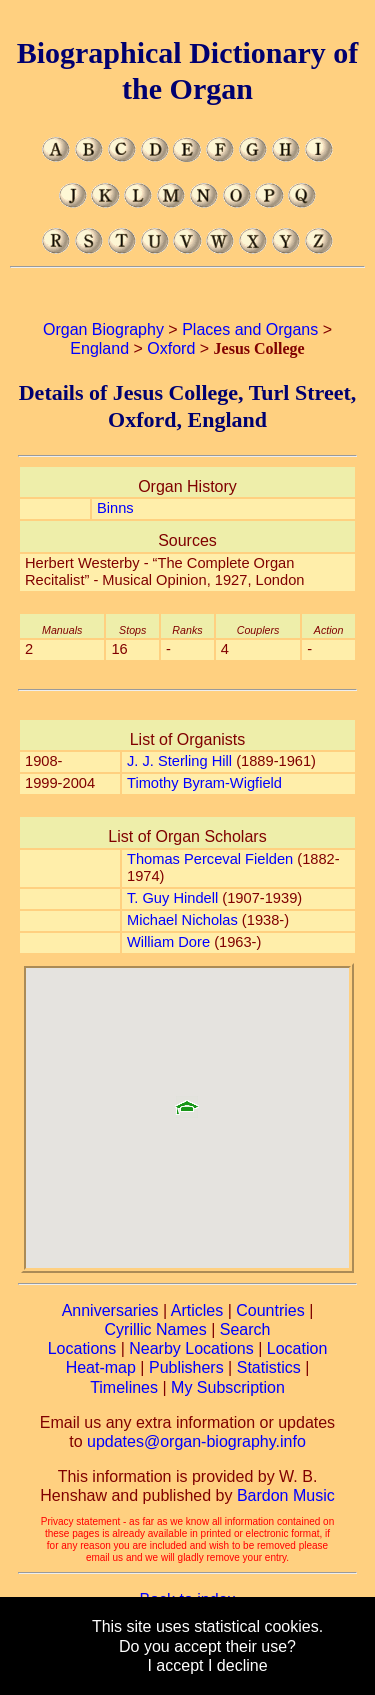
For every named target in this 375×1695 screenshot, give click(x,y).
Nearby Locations (191, 1348)
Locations (82, 1348)
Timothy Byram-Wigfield (204, 783)
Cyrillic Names (156, 1329)
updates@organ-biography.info (196, 1441)
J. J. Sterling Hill (179, 761)
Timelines (124, 1387)
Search (245, 1329)
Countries (270, 1310)
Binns (115, 508)
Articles (197, 1310)
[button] (187, 1099)
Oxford (171, 348)
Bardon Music (286, 1495)
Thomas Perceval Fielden (210, 859)
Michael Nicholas (182, 920)
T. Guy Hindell (172, 898)
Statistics (269, 1367)
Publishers (186, 1367)
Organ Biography (103, 329)
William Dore (168, 942)
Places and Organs (250, 329)
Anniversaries (110, 1310)
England (99, 348)
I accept (175, 1665)
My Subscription (228, 1387)
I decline (238, 1665)
